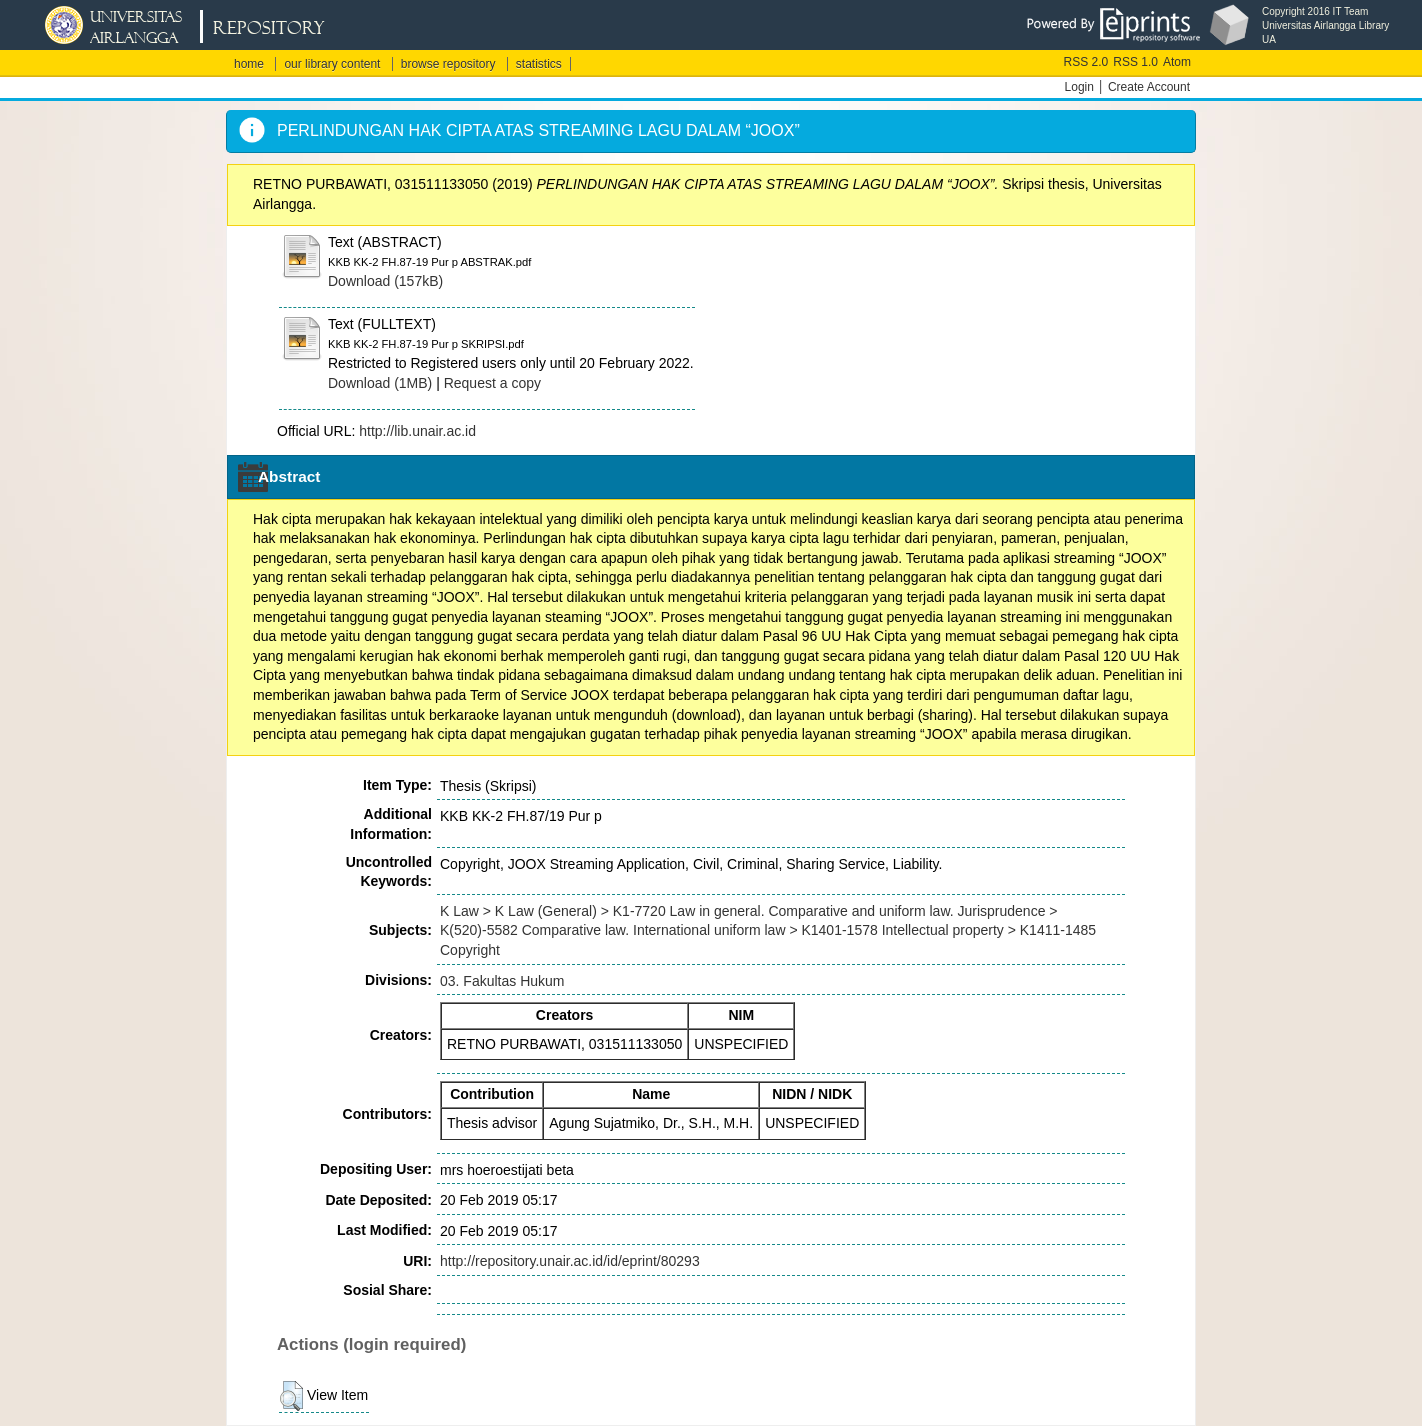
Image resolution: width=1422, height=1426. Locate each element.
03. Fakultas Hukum (502, 981)
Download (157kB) (385, 281)
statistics (539, 64)
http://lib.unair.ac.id (417, 431)
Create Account (1149, 87)
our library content (332, 64)
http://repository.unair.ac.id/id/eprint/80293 (570, 1261)
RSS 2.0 (1086, 62)
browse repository (448, 64)
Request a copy (492, 383)
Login (1079, 87)
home (249, 64)
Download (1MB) (380, 383)
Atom (1177, 62)
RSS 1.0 (1135, 62)
